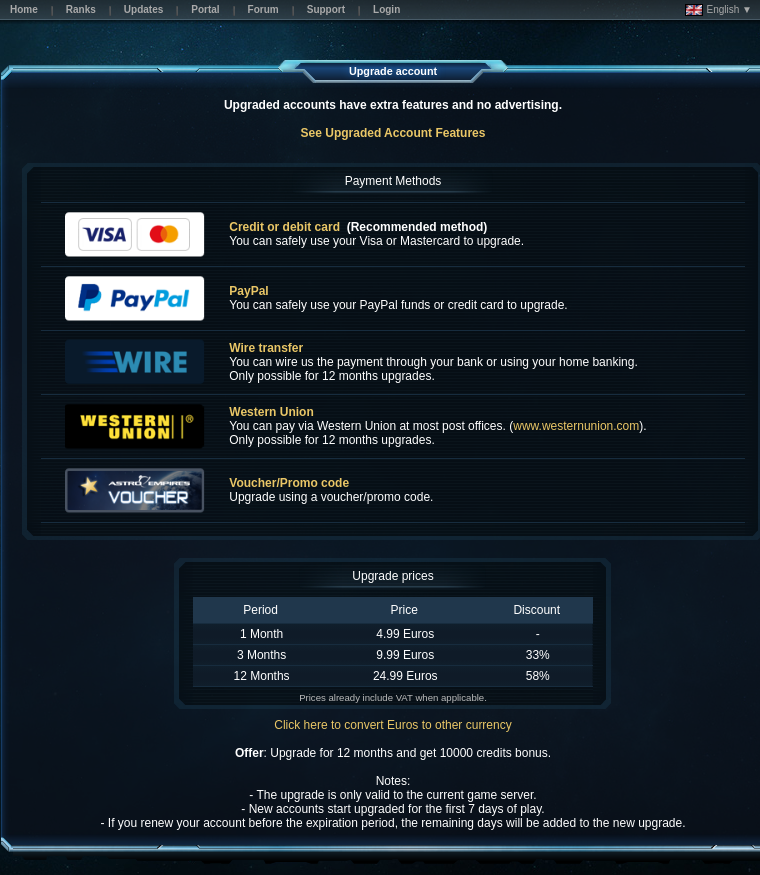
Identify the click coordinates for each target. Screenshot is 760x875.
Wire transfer (266, 348)
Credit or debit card (284, 227)
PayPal (248, 291)
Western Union (271, 412)
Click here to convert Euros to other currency (392, 725)
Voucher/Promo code (289, 483)
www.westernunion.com (576, 426)
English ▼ (718, 10)
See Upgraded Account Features (393, 133)
